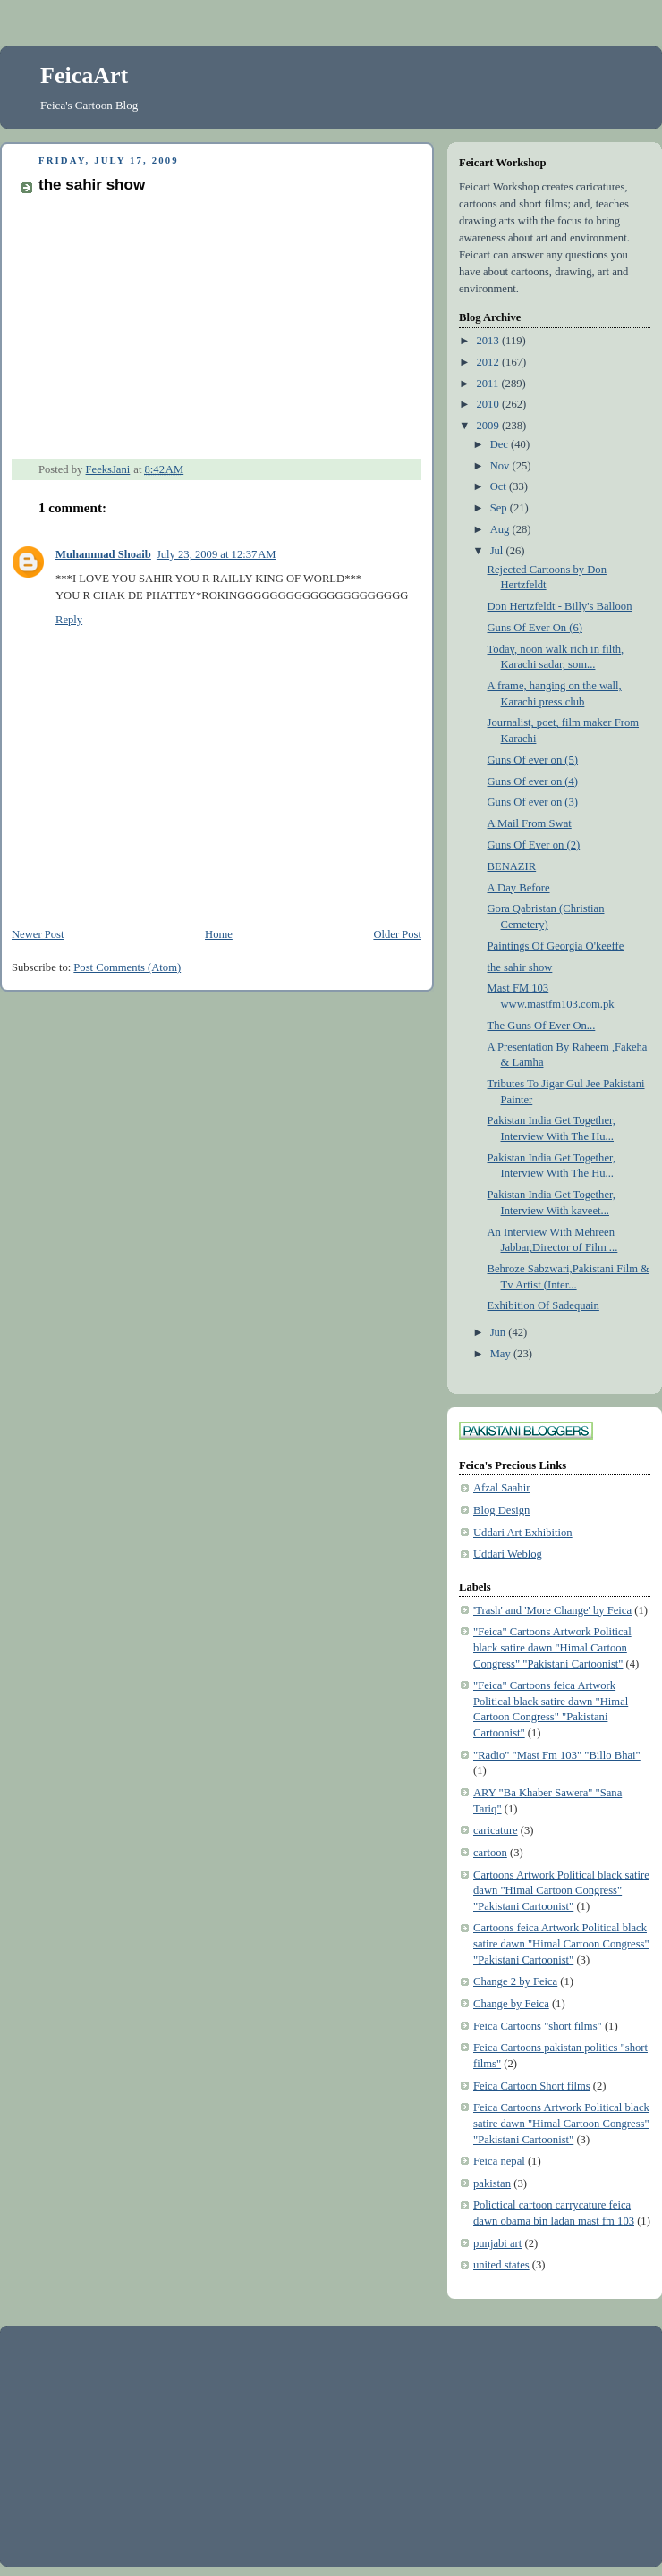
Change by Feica (511, 2003)
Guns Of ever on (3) (533, 802)
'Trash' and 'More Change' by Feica (552, 1610)
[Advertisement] (147, 2444)
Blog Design (501, 1510)
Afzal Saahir (501, 1488)
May (501, 1353)
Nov (501, 466)
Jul (498, 551)
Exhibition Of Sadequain (543, 1305)
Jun (499, 1332)
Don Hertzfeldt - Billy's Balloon (560, 606)
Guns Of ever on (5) (533, 760)
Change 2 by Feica (515, 1981)
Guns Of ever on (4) (533, 781)
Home (219, 934)
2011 (489, 383)
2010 (489, 404)
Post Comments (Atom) (127, 967)
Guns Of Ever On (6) (535, 627)
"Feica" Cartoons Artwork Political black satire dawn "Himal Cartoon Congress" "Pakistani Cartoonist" (552, 1647)
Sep (500, 508)
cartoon (490, 1852)
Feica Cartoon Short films (531, 2086)
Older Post (397, 934)
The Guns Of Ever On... (542, 1025)
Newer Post (38, 934)
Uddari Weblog (507, 1554)
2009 (489, 425)
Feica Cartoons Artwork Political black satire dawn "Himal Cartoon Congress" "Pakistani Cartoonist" (561, 2123)
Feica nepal (499, 2161)
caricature (495, 1830)
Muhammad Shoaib (103, 554)
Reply (68, 619)
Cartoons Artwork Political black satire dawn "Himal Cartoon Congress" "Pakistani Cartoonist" (561, 1891)
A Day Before (519, 888)
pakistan (492, 2183)
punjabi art (497, 2243)
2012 (489, 362)
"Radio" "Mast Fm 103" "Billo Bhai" (557, 1755)
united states (501, 2265)
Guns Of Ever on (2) (534, 845)
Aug (501, 529)
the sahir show (520, 967)
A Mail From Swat (530, 823)
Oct (499, 486)
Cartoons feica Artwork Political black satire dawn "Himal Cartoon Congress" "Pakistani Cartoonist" (561, 1943)
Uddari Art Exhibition (523, 1532)
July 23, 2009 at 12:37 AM (216, 554)
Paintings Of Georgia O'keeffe (556, 946)
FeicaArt (84, 76)
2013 (489, 340)
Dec (500, 444)
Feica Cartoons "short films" (537, 2026)
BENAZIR (512, 866)
